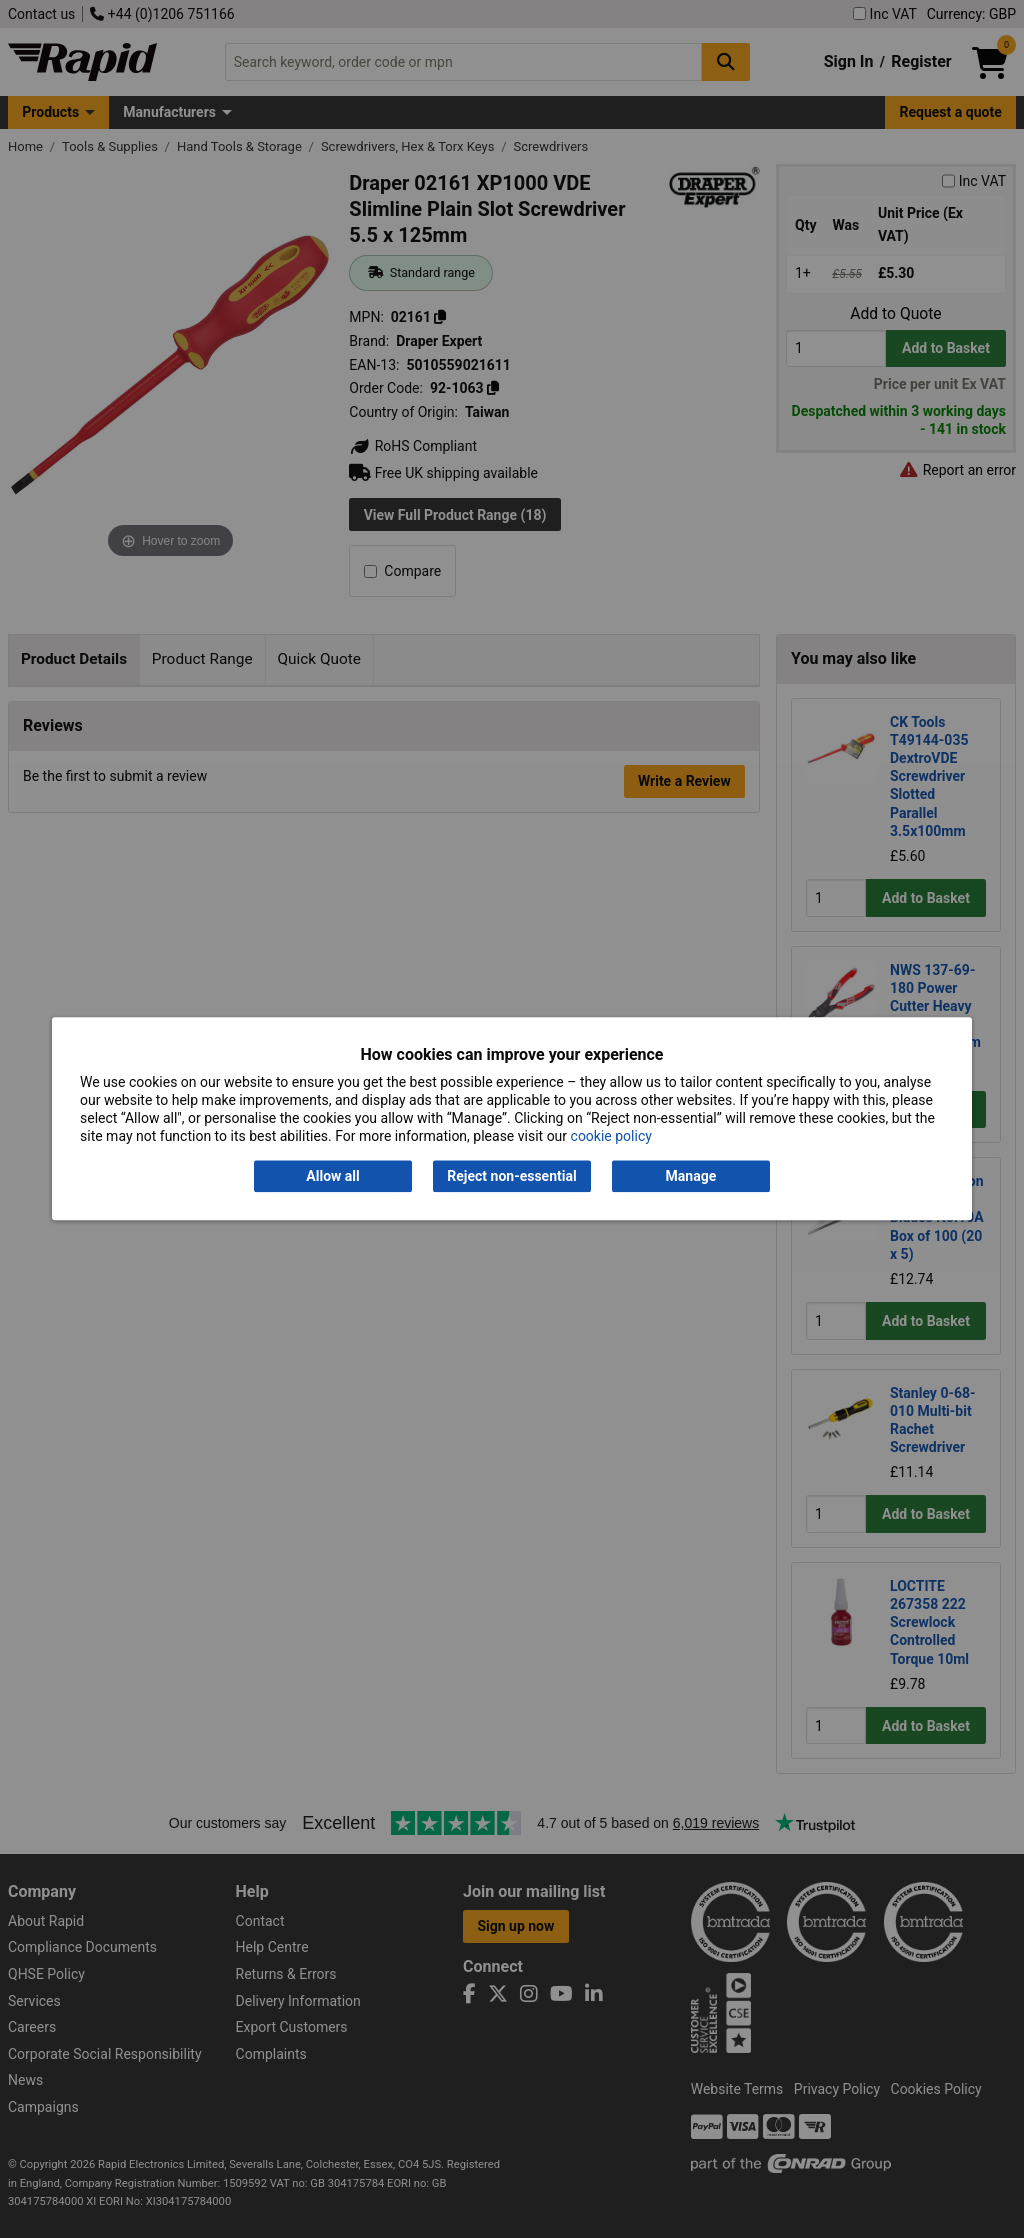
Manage (691, 1176)
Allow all (332, 1176)
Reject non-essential (511, 1176)
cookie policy (611, 1137)
